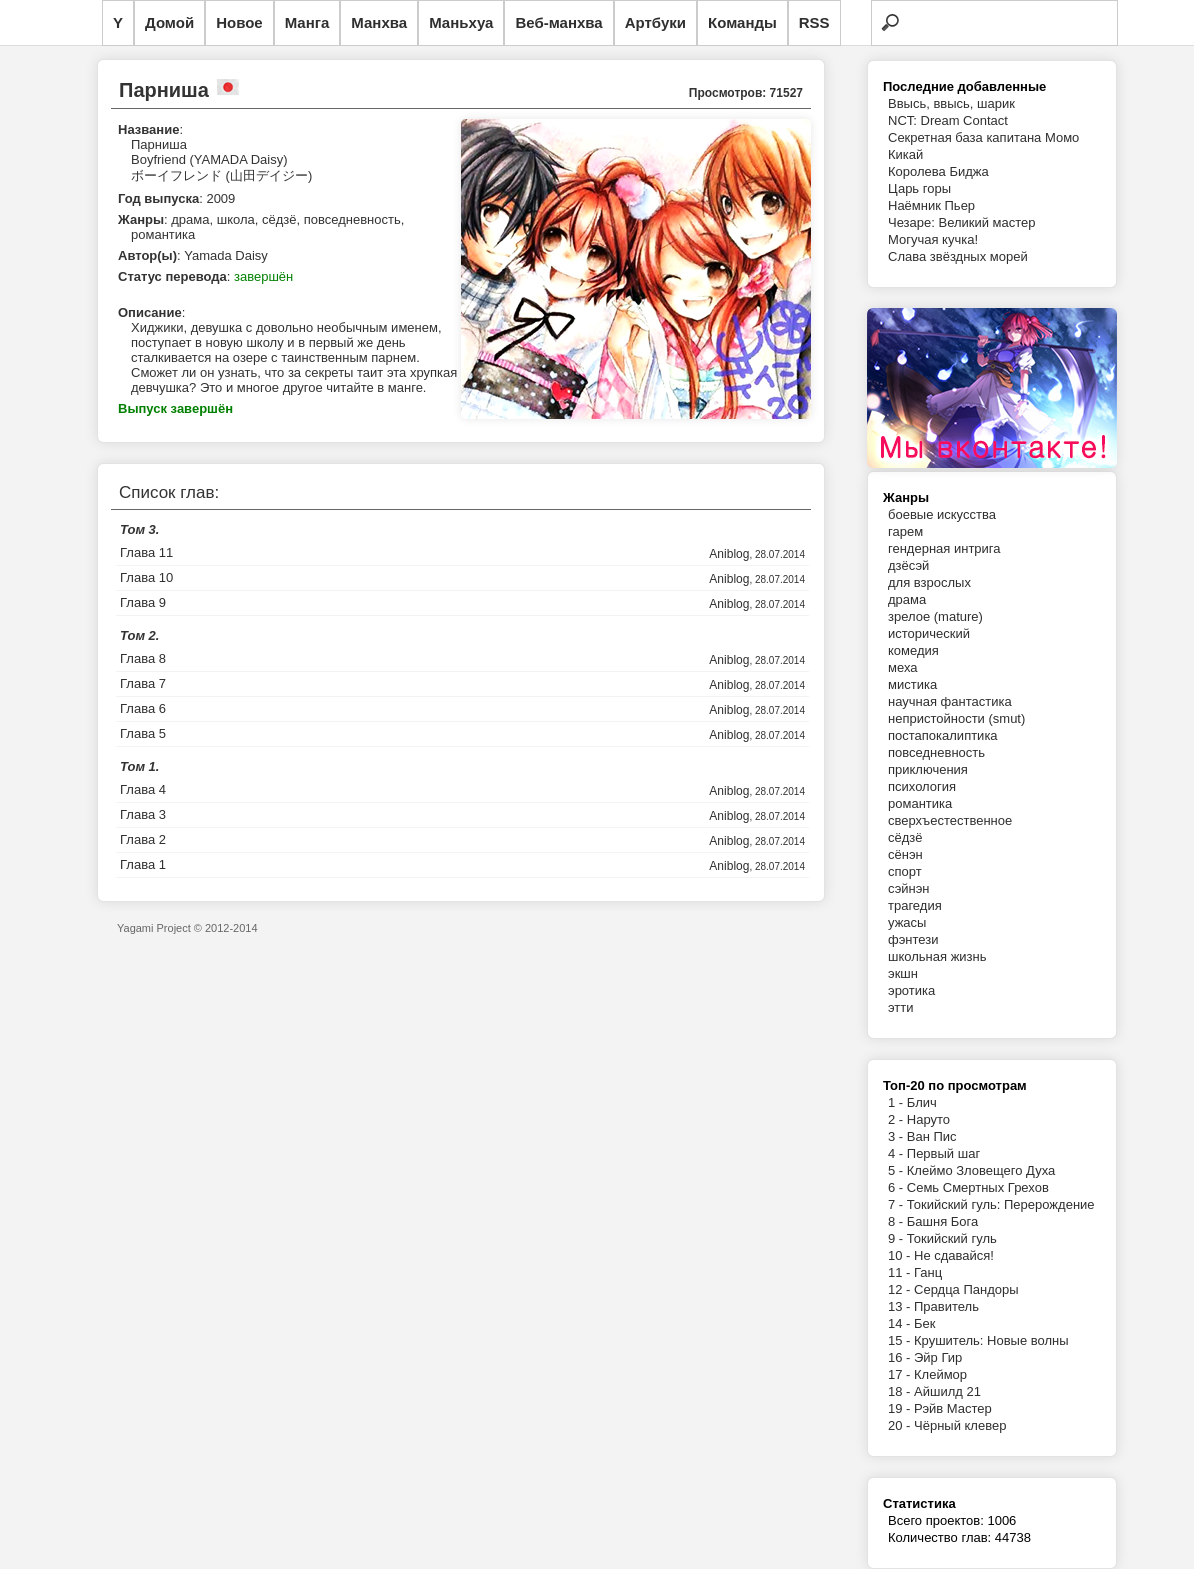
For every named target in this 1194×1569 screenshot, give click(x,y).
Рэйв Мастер (953, 1408)
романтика (920, 803)
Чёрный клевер (960, 1425)
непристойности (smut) (956, 718)
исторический (929, 633)
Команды (742, 22)
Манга (307, 22)
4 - (897, 1153)
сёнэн (905, 854)
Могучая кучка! (933, 239)
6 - (897, 1187)
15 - (901, 1340)
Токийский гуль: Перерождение (1001, 1204)
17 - (901, 1374)
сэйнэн (909, 888)
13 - (901, 1306)
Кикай (905, 154)
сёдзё (905, 837)
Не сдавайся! (954, 1255)
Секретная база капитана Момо (983, 137)
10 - (901, 1255)
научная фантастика (950, 701)
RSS (814, 22)
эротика (911, 990)
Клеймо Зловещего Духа (981, 1170)
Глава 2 (143, 839)
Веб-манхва (558, 22)
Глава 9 (143, 602)
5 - (897, 1170)
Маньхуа (461, 22)
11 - (901, 1272)
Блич (922, 1102)
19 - (901, 1408)
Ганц (928, 1272)
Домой (169, 22)
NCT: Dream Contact (948, 120)
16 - (901, 1357)
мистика (912, 684)
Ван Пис (932, 1136)
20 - (901, 1425)
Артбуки (655, 22)
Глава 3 (143, 814)
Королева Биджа (938, 171)
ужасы (907, 922)
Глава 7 (143, 683)
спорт (905, 871)
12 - (901, 1289)
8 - (897, 1221)
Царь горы (919, 188)
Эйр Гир (938, 1357)
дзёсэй (908, 565)
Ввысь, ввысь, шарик (951, 103)
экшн (903, 973)
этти (901, 1007)
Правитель (946, 1306)
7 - (897, 1204)
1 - (897, 1102)
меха (902, 667)
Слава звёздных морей (958, 256)
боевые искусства (942, 514)
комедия (913, 650)
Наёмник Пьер (931, 205)
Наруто (928, 1119)
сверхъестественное (950, 820)
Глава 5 (143, 733)
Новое (239, 22)
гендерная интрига (944, 548)
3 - (897, 1136)
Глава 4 (143, 789)
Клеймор (940, 1374)
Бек (924, 1323)
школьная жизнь (937, 956)
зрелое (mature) (935, 616)
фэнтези (913, 939)
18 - (901, 1391)
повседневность (936, 752)
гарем (905, 531)
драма (907, 599)
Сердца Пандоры (966, 1289)
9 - (897, 1238)
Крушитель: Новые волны (991, 1340)
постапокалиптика (943, 735)
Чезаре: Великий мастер (962, 222)
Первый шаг (943, 1153)
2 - (897, 1119)
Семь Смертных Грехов (978, 1187)
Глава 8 (143, 658)
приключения (928, 769)
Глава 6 (143, 708)
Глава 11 (146, 552)
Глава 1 (143, 864)
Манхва (379, 22)
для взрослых (929, 582)
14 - (901, 1323)
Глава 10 (146, 577)
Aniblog (729, 554)
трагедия (915, 905)
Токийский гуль (952, 1238)
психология (922, 786)
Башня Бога (942, 1221)
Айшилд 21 (947, 1391)
